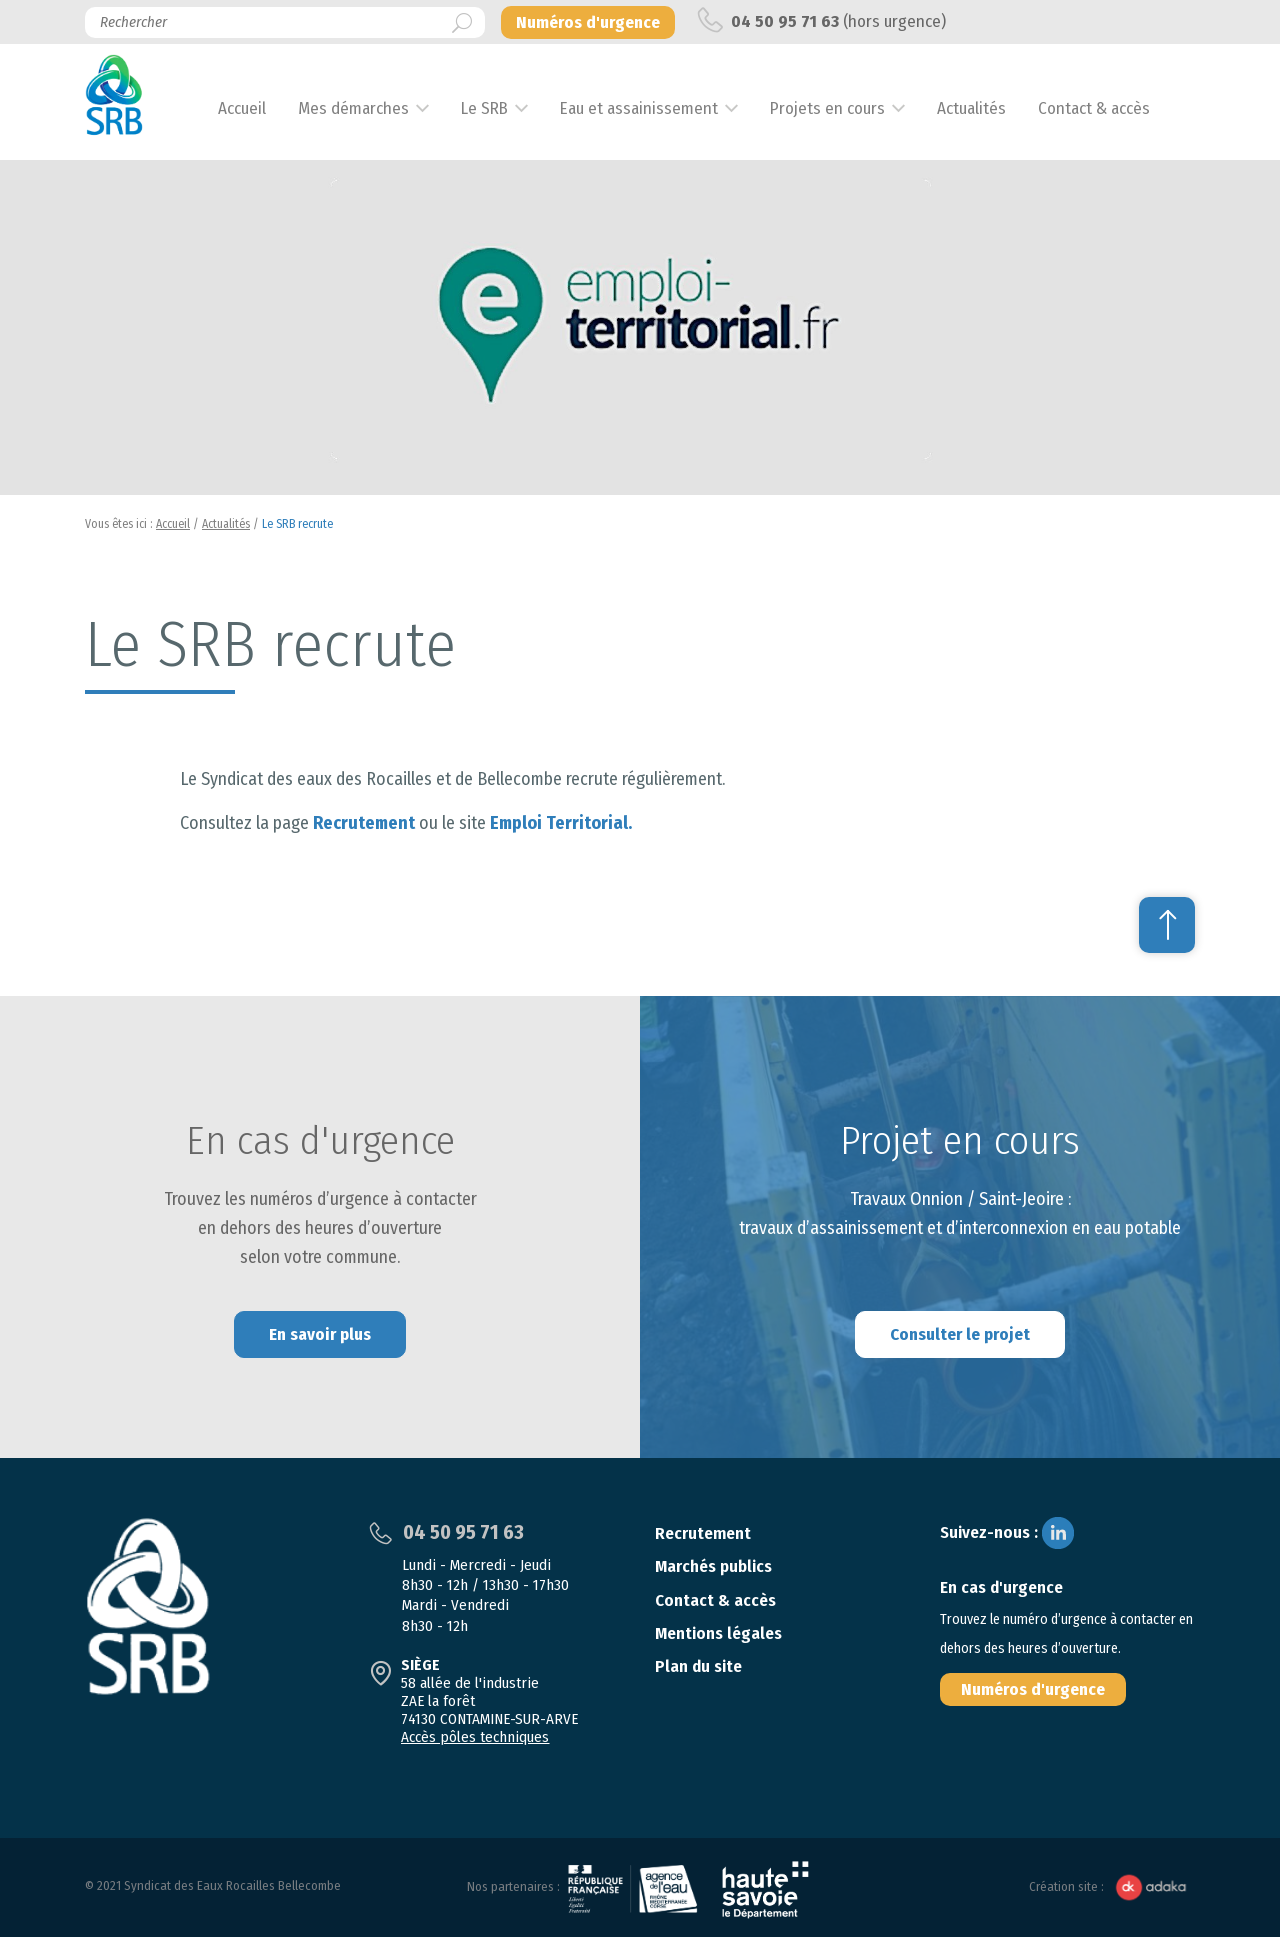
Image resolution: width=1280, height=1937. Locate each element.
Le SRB (498, 108)
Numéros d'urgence (1033, 1689)
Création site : (1112, 1887)
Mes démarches (367, 108)
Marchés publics (713, 1566)
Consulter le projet (960, 1334)
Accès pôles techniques (475, 1737)
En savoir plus (320, 1334)
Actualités (985, 108)
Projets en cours (841, 108)
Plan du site (698, 1666)
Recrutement (364, 823)
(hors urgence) (822, 20)
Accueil (256, 108)
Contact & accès (1108, 108)
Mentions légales (718, 1633)
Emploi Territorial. (561, 823)
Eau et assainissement (653, 108)
